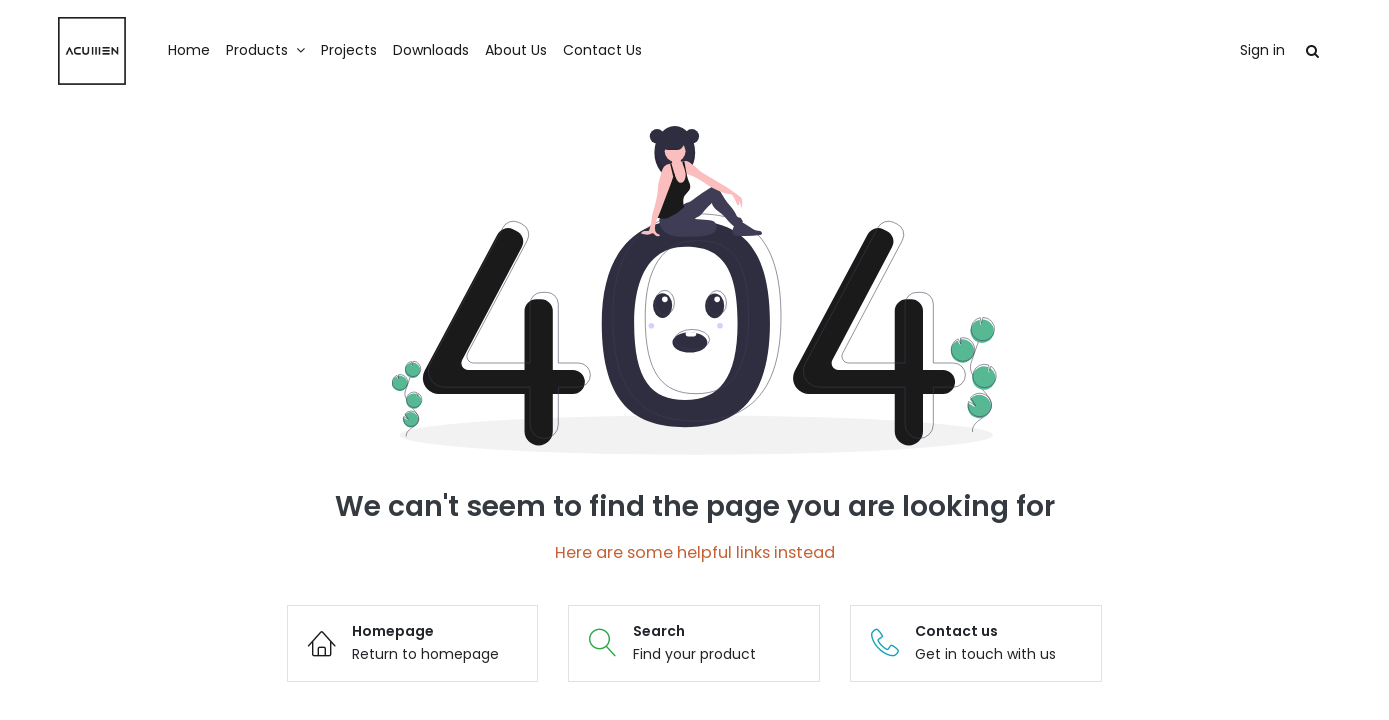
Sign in (1243, 50)
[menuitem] (208, 51)
